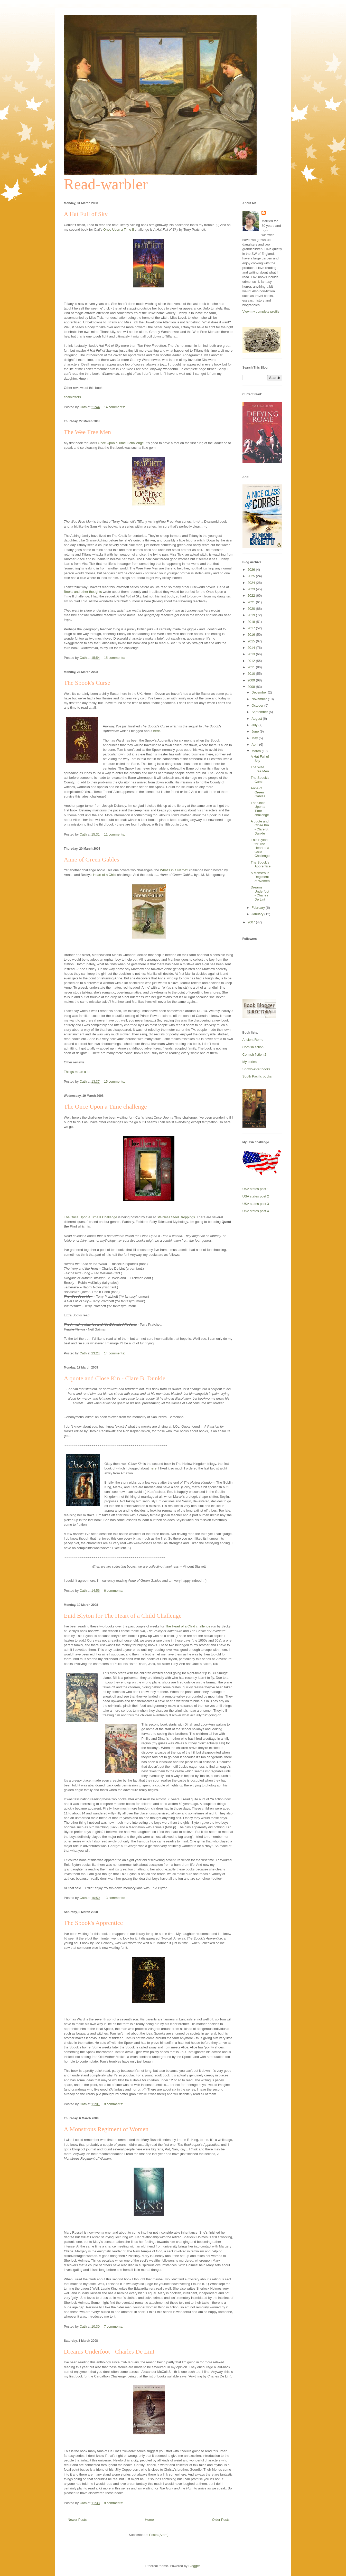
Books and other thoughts (83, 592)
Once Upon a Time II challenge (121, 443)
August (257, 718)
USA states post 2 (255, 1196)
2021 (252, 602)
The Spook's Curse (87, 682)
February (258, 908)
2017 (252, 628)
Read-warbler (106, 184)
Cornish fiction (253, 1047)
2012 (252, 661)
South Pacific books (257, 1076)
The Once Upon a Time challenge (105, 1106)
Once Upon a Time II (118, 229)
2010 (252, 674)
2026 (252, 570)
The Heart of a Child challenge (187, 1626)
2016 (252, 634)
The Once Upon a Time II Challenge (90, 1217)
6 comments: (114, 1591)
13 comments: (115, 1898)
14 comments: (115, 407)
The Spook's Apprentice (93, 1922)
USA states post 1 (255, 1189)
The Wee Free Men (87, 432)
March (256, 751)
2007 (252, 922)
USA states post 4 (255, 1211)
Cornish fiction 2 (254, 1054)
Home (149, 2520)
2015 (252, 641)
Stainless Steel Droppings (176, 1217)
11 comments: (115, 834)
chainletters (72, 397)
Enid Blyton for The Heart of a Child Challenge (123, 1615)
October (257, 705)
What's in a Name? (174, 870)
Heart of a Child (104, 875)
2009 (252, 680)
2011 (252, 667)
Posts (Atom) (159, 2535)
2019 (252, 615)
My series (249, 1062)
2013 (252, 654)
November (259, 699)
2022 (252, 595)
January (257, 914)
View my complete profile (260, 311)
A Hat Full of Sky (86, 214)
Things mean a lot (77, 1072)
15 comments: (115, 658)
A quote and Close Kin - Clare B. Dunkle (114, 1378)
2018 (252, 622)
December (259, 692)
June (255, 731)
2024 (252, 583)
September (260, 712)
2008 (252, 687)
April (255, 744)
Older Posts (221, 2520)
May (255, 738)
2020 (252, 609)
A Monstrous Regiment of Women (106, 2129)
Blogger (194, 2566)
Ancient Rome (253, 1040)
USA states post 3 (255, 1204)
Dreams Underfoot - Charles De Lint (109, 2351)
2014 (252, 648)
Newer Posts (77, 2520)
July (254, 725)
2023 (252, 589)
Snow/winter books (256, 1069)
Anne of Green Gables (91, 859)
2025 (252, 576)
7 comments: (114, 2326)
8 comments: (114, 2104)
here (156, 731)
